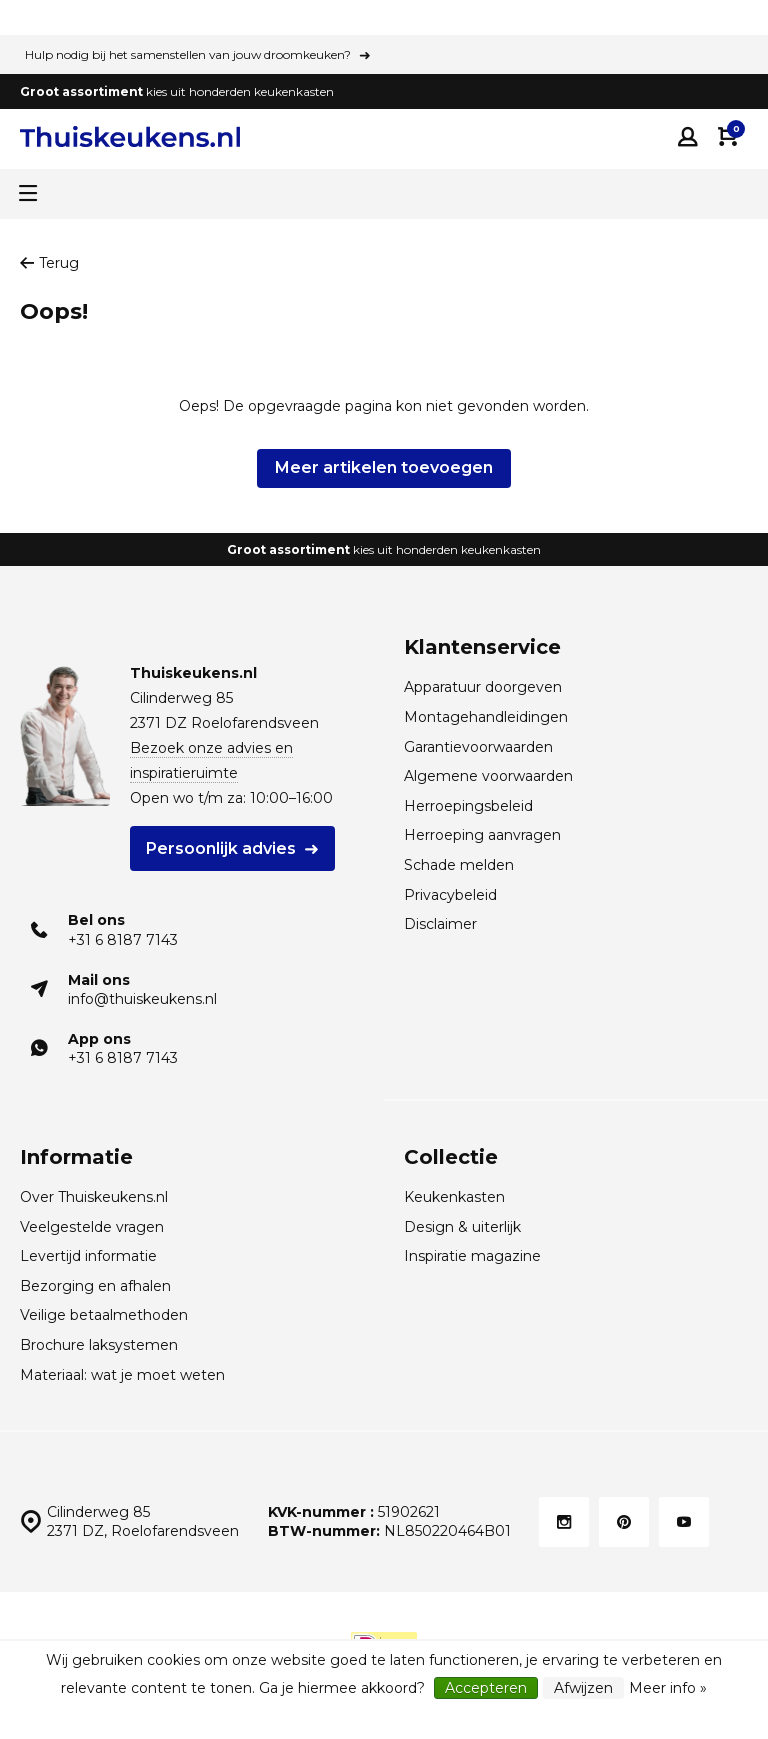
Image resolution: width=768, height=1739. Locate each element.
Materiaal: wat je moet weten (122, 1375)
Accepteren (486, 1688)
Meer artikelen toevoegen (384, 467)
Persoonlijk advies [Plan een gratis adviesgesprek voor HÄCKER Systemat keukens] (221, 848)
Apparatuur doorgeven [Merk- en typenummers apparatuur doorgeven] (483, 687)
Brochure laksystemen (99, 1345)
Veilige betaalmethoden (104, 1315)
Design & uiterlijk (462, 1227)
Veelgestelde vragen (92, 1227)
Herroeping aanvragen (482, 835)
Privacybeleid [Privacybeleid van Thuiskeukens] (450, 895)
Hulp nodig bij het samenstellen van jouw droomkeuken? (188, 54)
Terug (49, 263)
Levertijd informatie (88, 1256)
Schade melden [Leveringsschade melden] (459, 865)
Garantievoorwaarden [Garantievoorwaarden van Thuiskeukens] (478, 747)
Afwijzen (583, 1688)
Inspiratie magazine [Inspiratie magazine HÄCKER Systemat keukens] (472, 1256)
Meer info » (668, 1688)
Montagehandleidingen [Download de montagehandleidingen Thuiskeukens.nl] (486, 717)
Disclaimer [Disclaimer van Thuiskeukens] (440, 924)
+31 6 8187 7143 (123, 940)
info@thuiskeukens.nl (142, 999)
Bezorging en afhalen (95, 1286)
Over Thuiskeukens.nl (94, 1197)
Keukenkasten (454, 1197)
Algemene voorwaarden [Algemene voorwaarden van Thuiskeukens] (488, 776)
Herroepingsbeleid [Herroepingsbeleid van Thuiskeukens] (468, 806)
